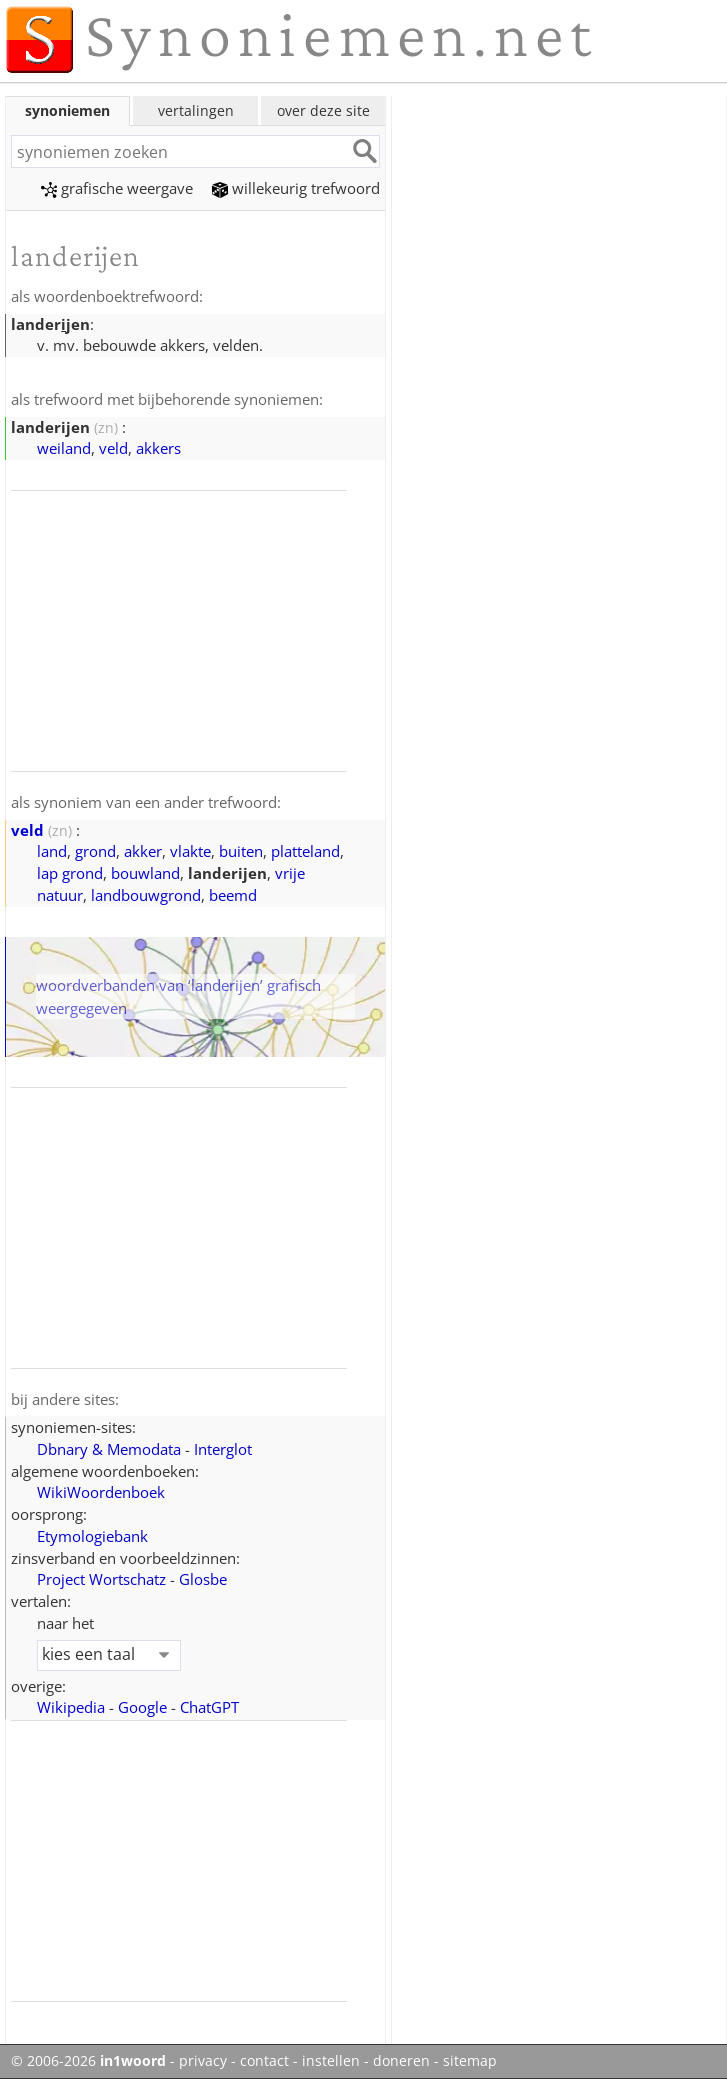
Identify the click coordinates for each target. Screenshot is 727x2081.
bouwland (145, 873)
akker (143, 851)
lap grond (70, 873)
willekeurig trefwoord (296, 188)
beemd (233, 895)
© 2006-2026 (88, 2061)
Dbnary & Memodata (109, 1449)
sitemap (470, 2061)
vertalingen (196, 110)
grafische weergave (117, 188)
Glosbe (203, 1579)
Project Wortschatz (101, 1579)
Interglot (223, 1449)
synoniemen (67, 110)
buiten (241, 851)
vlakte (190, 851)
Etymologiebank (92, 1536)
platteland (305, 851)
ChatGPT (209, 1707)
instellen (331, 2061)
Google (142, 1707)
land (52, 851)
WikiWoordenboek (101, 1492)
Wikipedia (71, 1707)
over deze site (323, 110)
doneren (401, 2061)
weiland (64, 448)
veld (113, 448)
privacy (203, 2061)
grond (95, 851)
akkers (158, 448)
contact (264, 2061)
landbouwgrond (146, 895)
